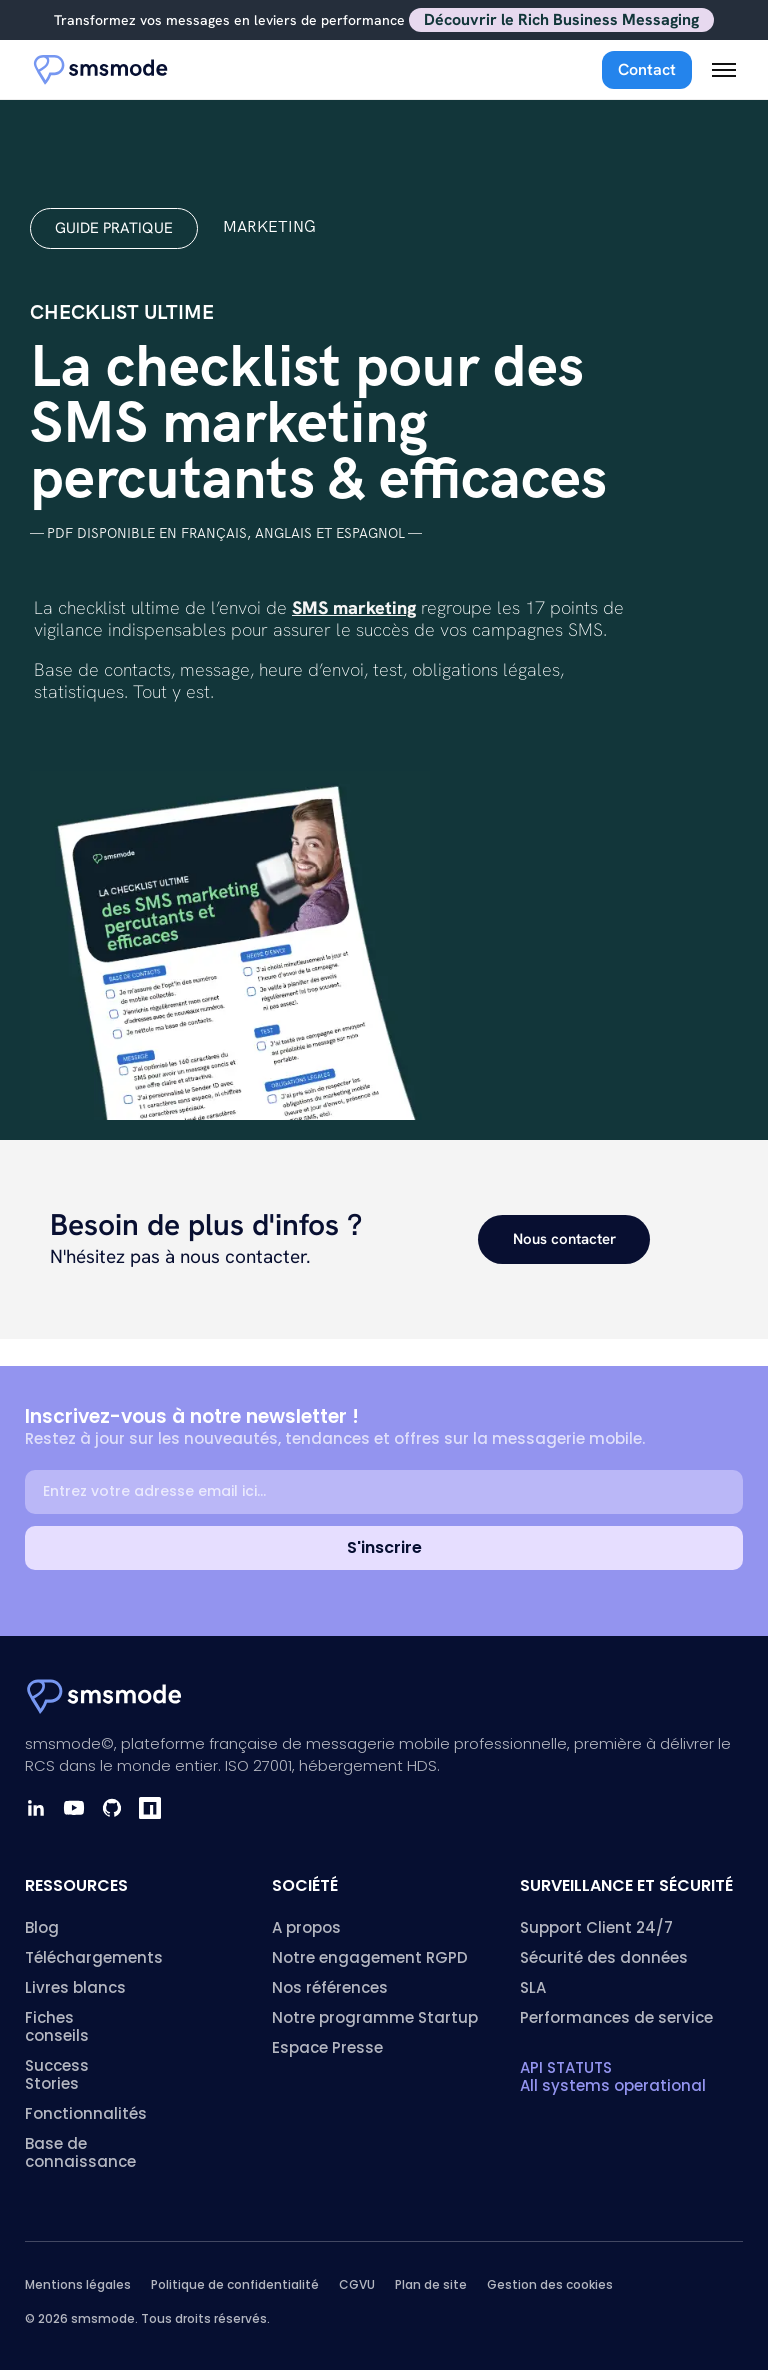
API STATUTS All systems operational (613, 2076)
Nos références (330, 1987)
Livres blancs (75, 1987)
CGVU (357, 2284)
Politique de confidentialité (235, 2284)
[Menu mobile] (724, 70)
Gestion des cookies (550, 2284)
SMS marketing (354, 607)
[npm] (150, 1808)
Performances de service (616, 2017)
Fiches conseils (57, 2026)
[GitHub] (112, 1808)
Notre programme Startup (375, 2017)
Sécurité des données (604, 1957)
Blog (42, 1927)
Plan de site (431, 2284)
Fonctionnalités (86, 2113)
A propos (306, 1927)
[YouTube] (74, 1808)
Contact (647, 69)
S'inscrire (384, 1547)
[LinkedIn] (36, 1808)
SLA (533, 1987)
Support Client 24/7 (596, 1927)
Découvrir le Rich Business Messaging (561, 19)
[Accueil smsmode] (102, 69)
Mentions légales (78, 2284)
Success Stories (57, 2074)
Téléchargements (94, 1957)
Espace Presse (327, 2047)
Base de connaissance (80, 2152)
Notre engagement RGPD (370, 1957)
